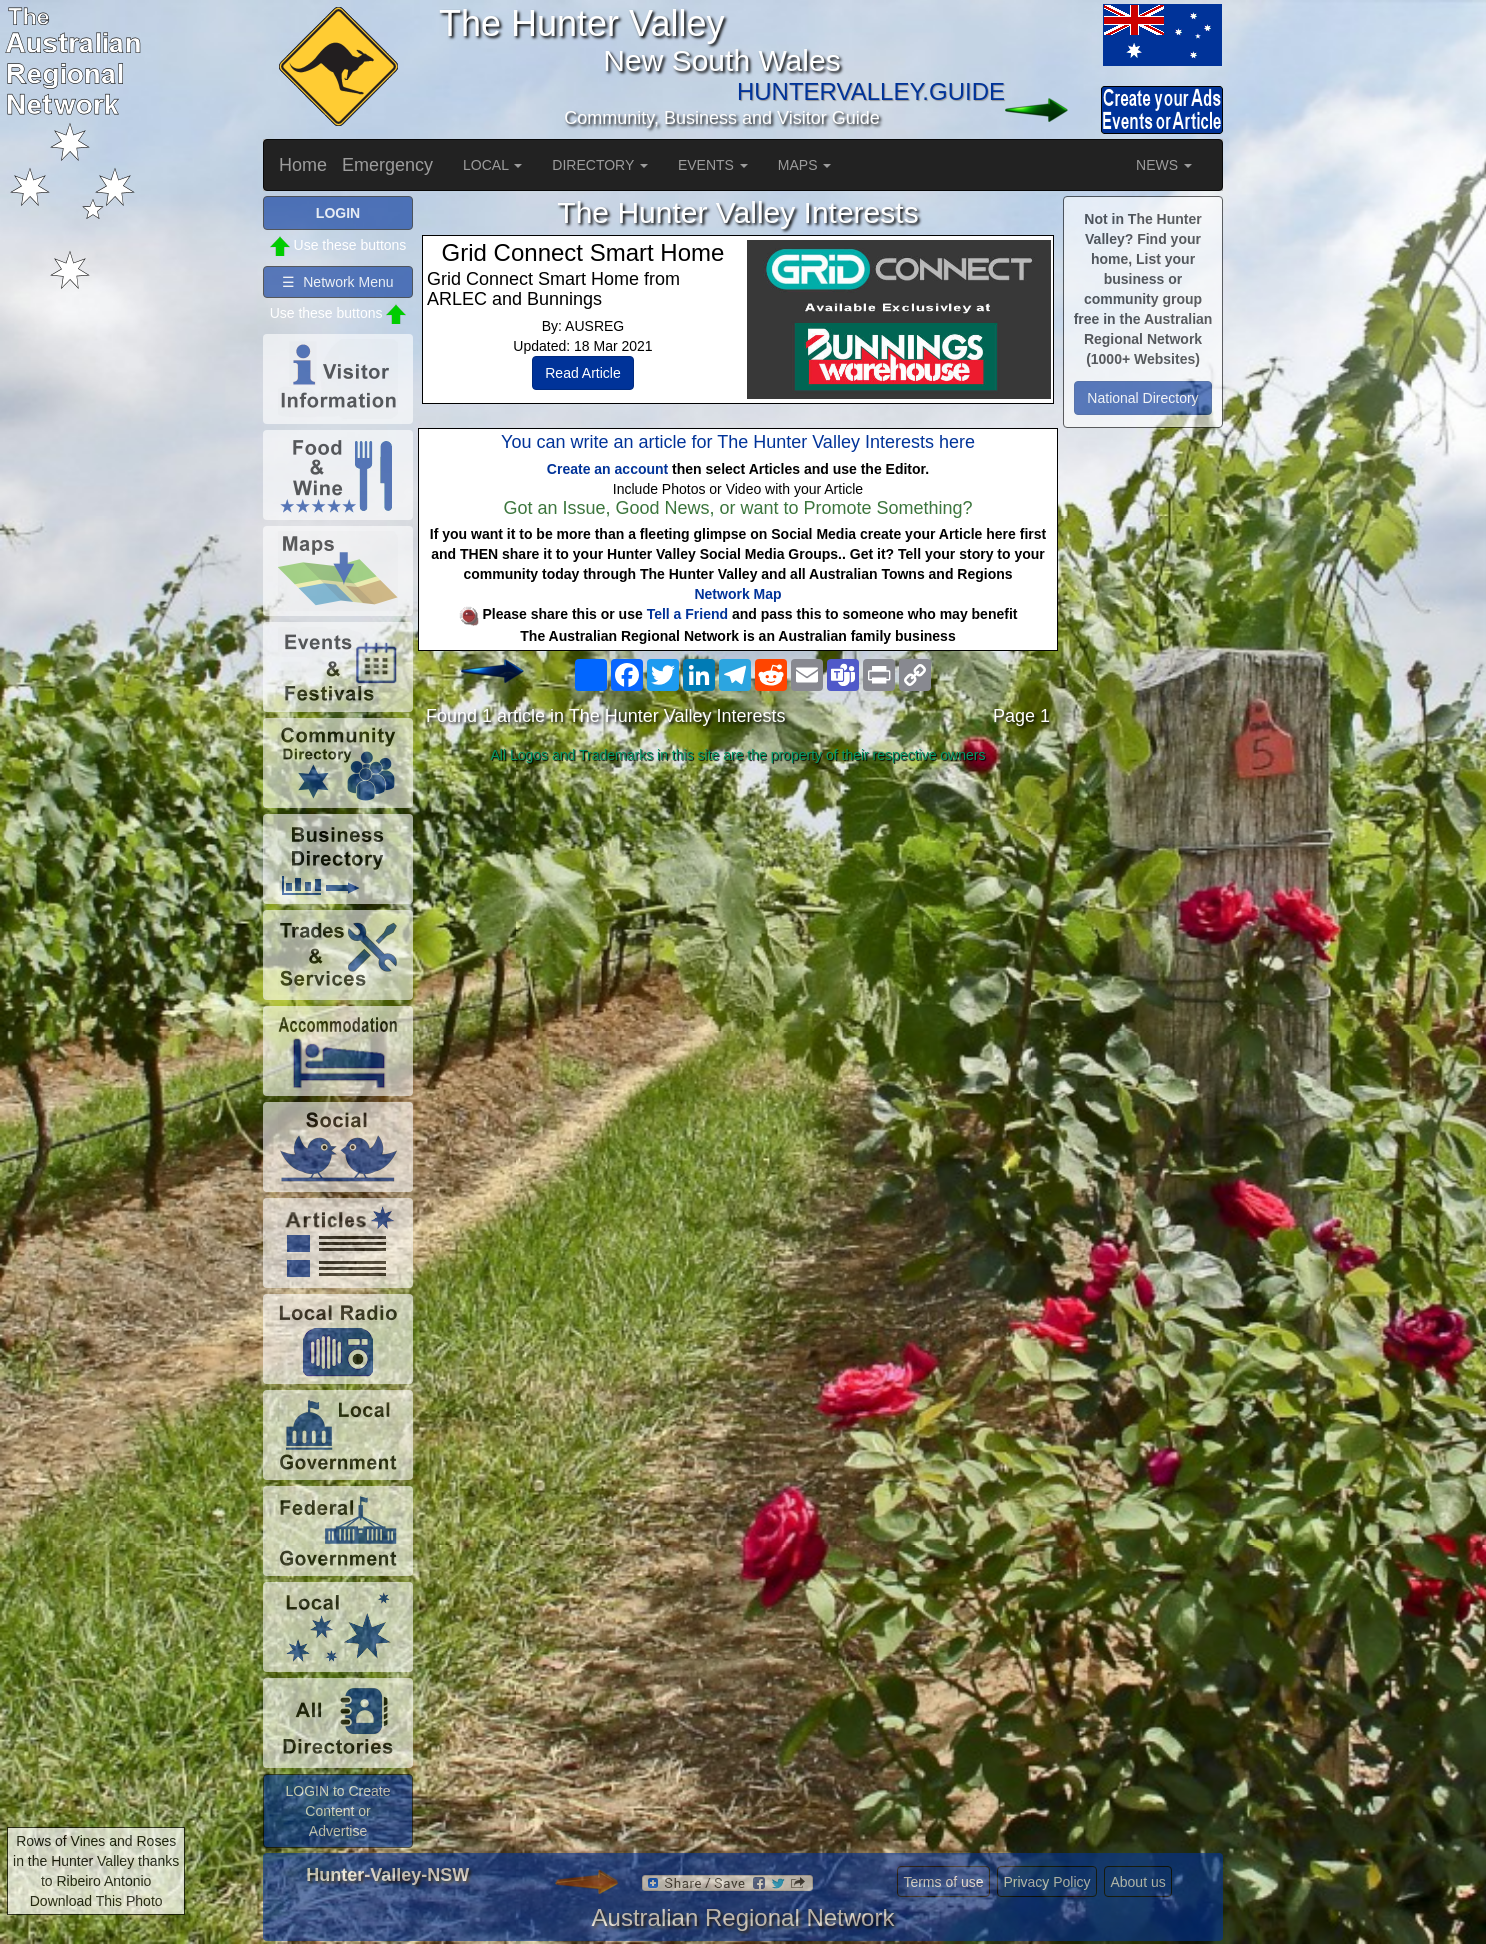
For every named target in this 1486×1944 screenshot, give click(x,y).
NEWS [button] (1164, 165)
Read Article (582, 373)
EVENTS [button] (713, 165)
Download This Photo (96, 1901)
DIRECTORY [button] (600, 165)
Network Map (737, 594)
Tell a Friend (687, 614)
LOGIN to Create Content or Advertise (337, 1811)
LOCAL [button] (492, 165)
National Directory (1142, 398)
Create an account (607, 469)
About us (1137, 1882)
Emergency (387, 165)
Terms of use (943, 1882)
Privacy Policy (1046, 1882)
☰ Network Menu (337, 282)
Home (303, 165)
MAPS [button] (805, 165)
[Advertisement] (738, 929)
